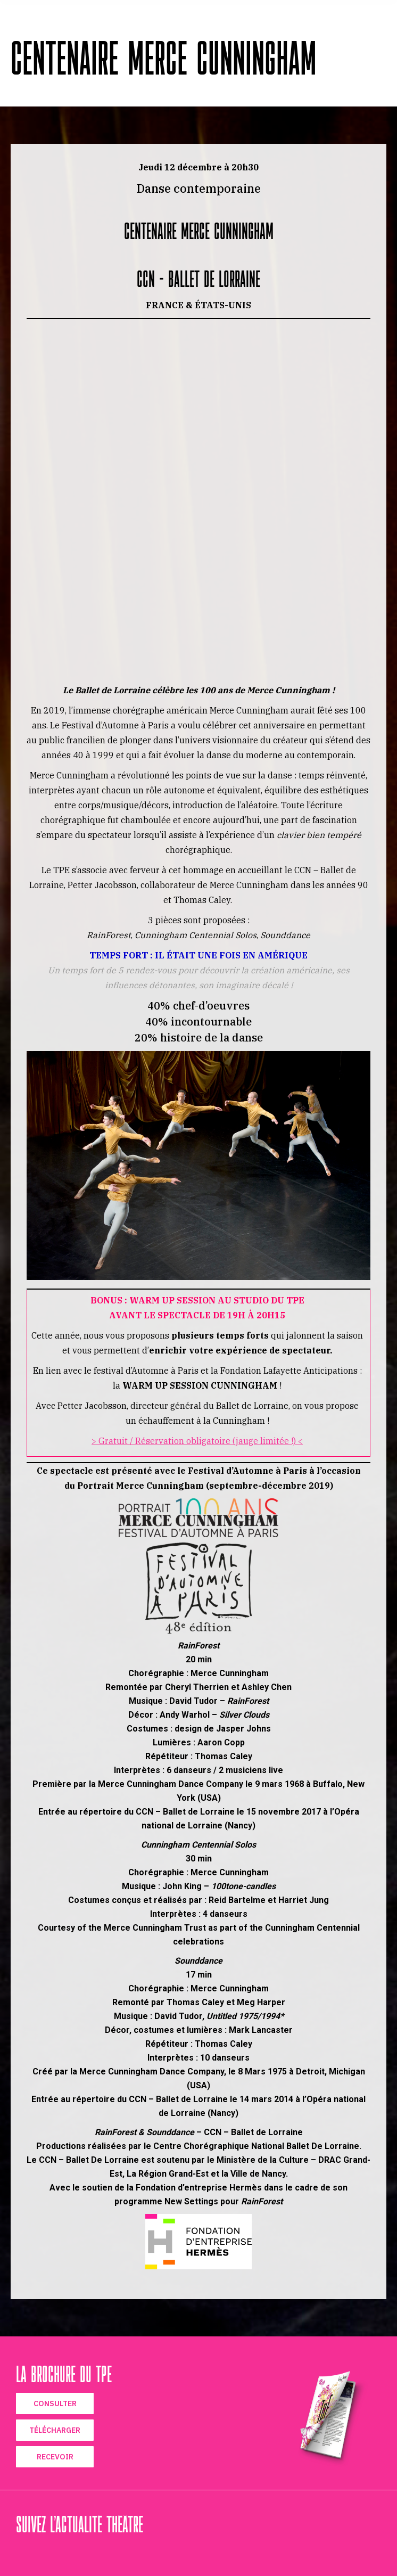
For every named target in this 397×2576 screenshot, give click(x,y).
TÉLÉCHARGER (54, 2430)
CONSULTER (55, 2403)
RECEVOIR (55, 2457)
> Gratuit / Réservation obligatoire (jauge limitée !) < (197, 1440)
